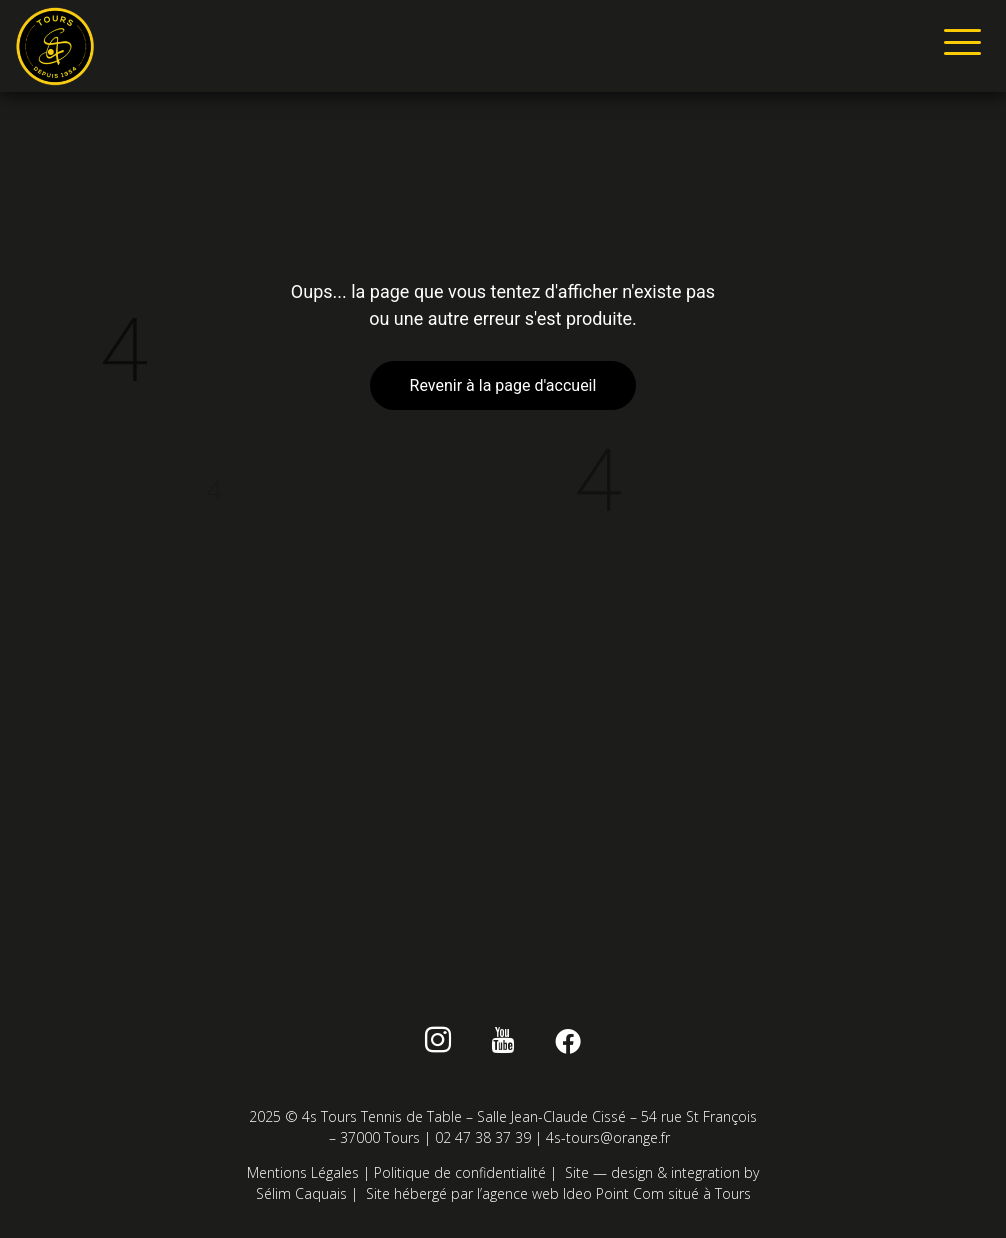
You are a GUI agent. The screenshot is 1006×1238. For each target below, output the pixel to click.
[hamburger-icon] (958, 46)
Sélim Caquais (301, 1193)
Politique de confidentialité (460, 1172)
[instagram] (438, 1044)
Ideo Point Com (613, 1193)
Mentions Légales (303, 1172)
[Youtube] (503, 1044)
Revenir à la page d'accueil (503, 385)
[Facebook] (567, 1044)
